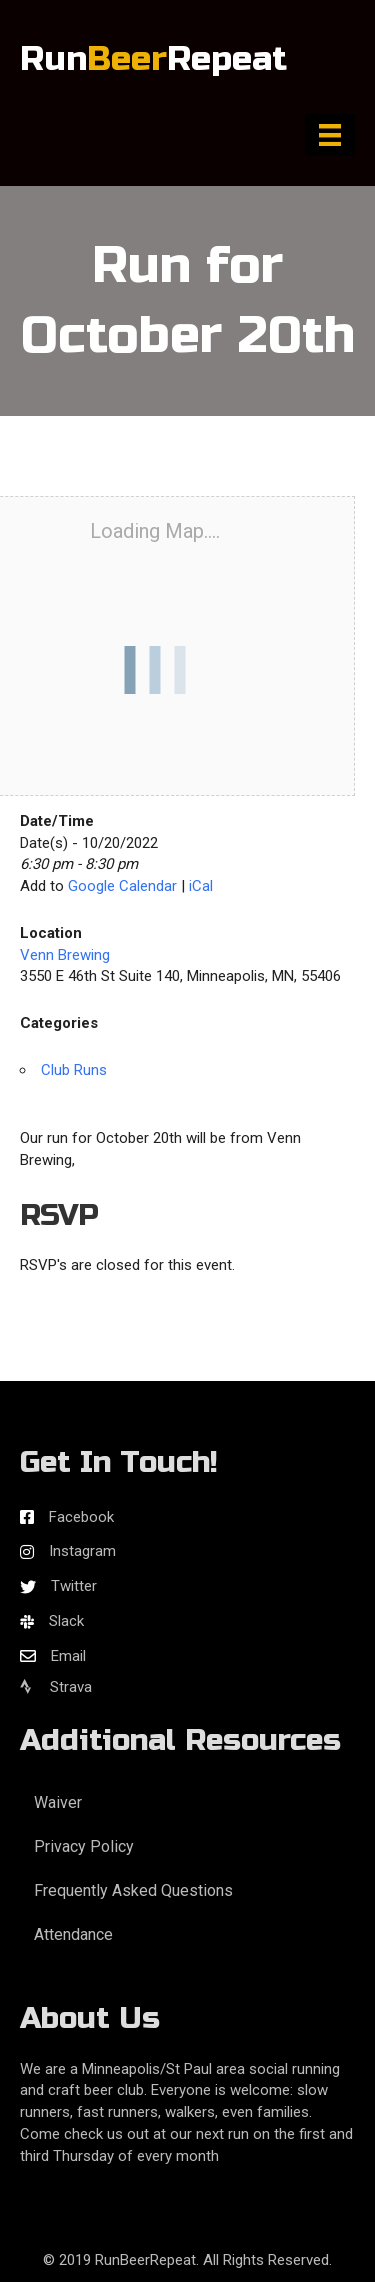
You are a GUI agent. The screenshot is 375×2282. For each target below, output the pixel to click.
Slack (66, 1621)
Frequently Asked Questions (133, 1890)
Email (68, 1656)
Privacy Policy (84, 1846)
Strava (56, 1687)
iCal (201, 886)
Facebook (81, 1517)
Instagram (82, 1551)
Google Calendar (122, 886)
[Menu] (330, 135)
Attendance (73, 1934)
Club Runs (74, 1070)
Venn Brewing (65, 955)
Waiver (58, 1802)
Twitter (74, 1586)
